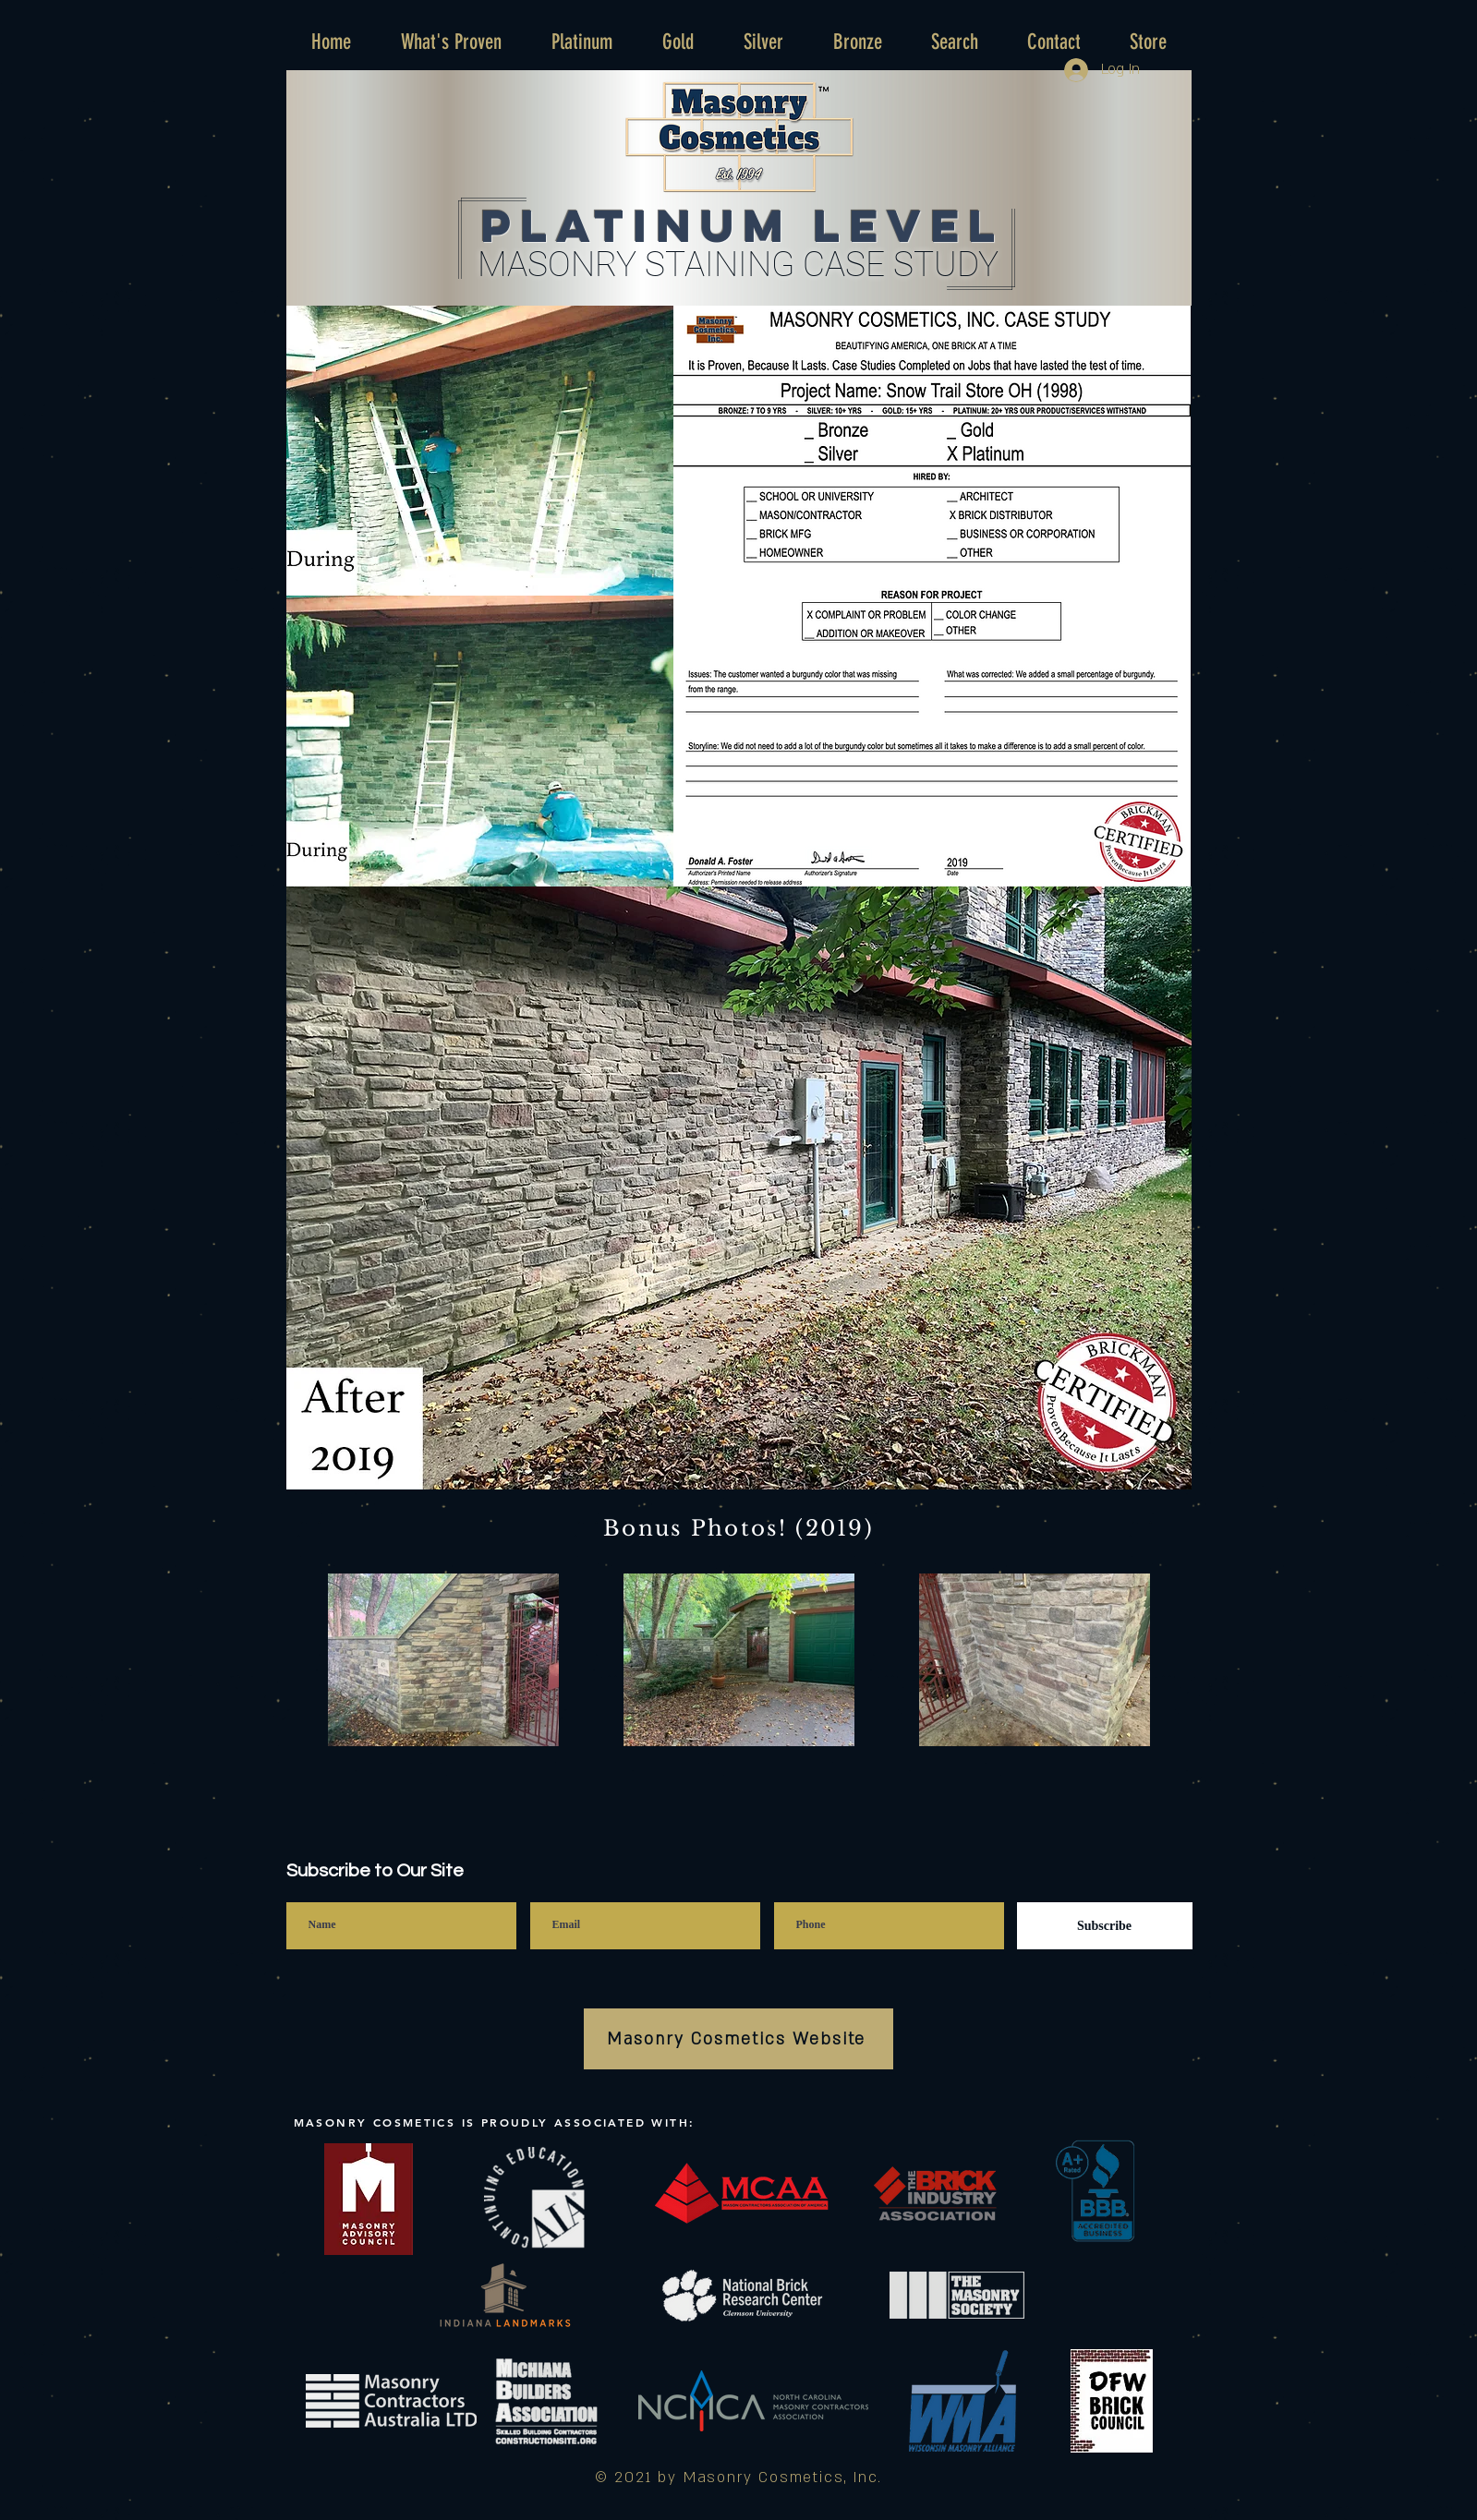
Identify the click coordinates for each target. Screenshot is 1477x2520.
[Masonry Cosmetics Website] (738, 2038)
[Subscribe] (1104, 1925)
